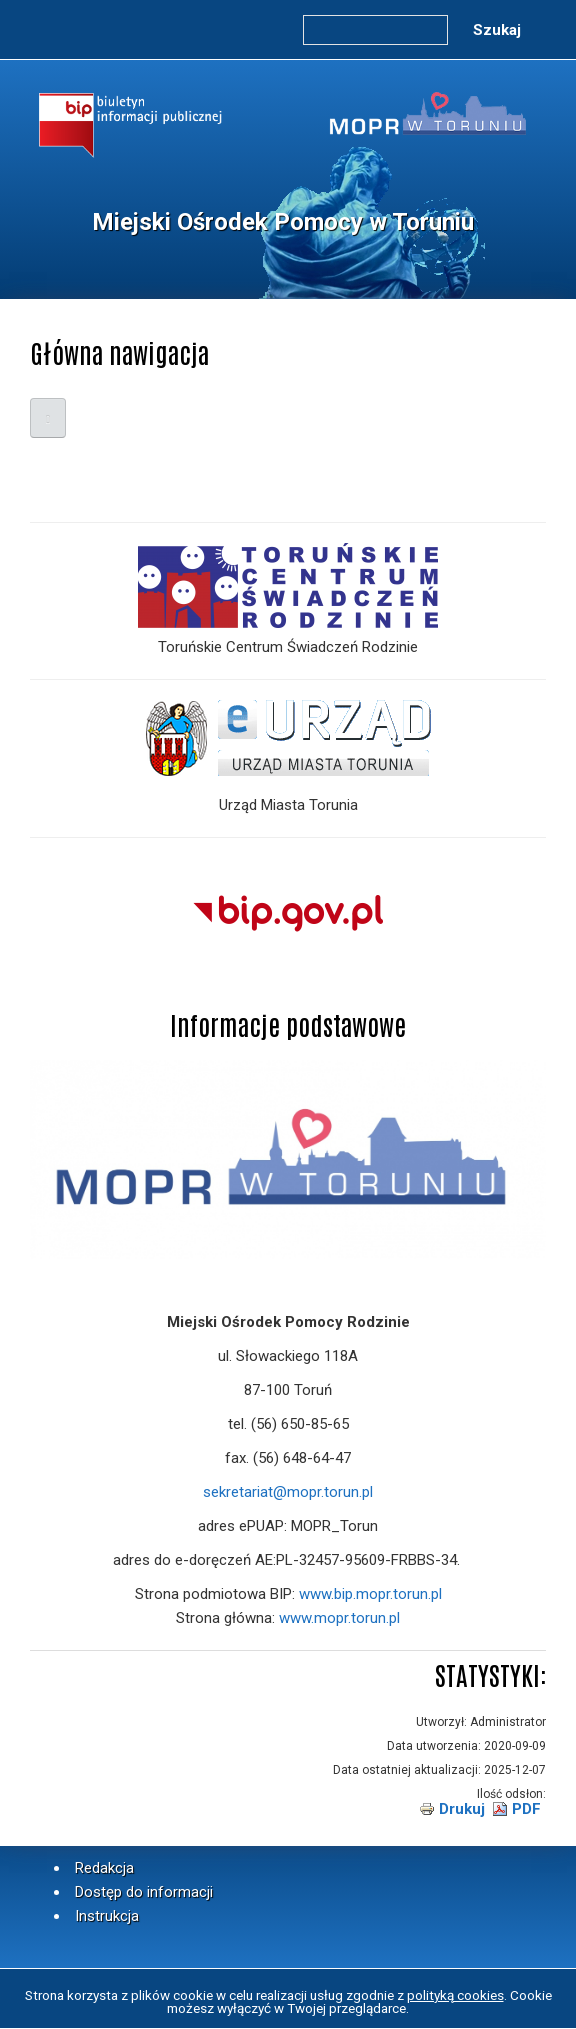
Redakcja (104, 1868)
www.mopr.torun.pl (339, 1618)
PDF (526, 1809)
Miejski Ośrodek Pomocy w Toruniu (283, 222)
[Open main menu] (48, 418)
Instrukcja (107, 1916)
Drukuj (462, 1809)
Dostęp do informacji (144, 1892)
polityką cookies (455, 1995)
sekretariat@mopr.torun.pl (288, 1492)
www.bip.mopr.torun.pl (370, 1594)
